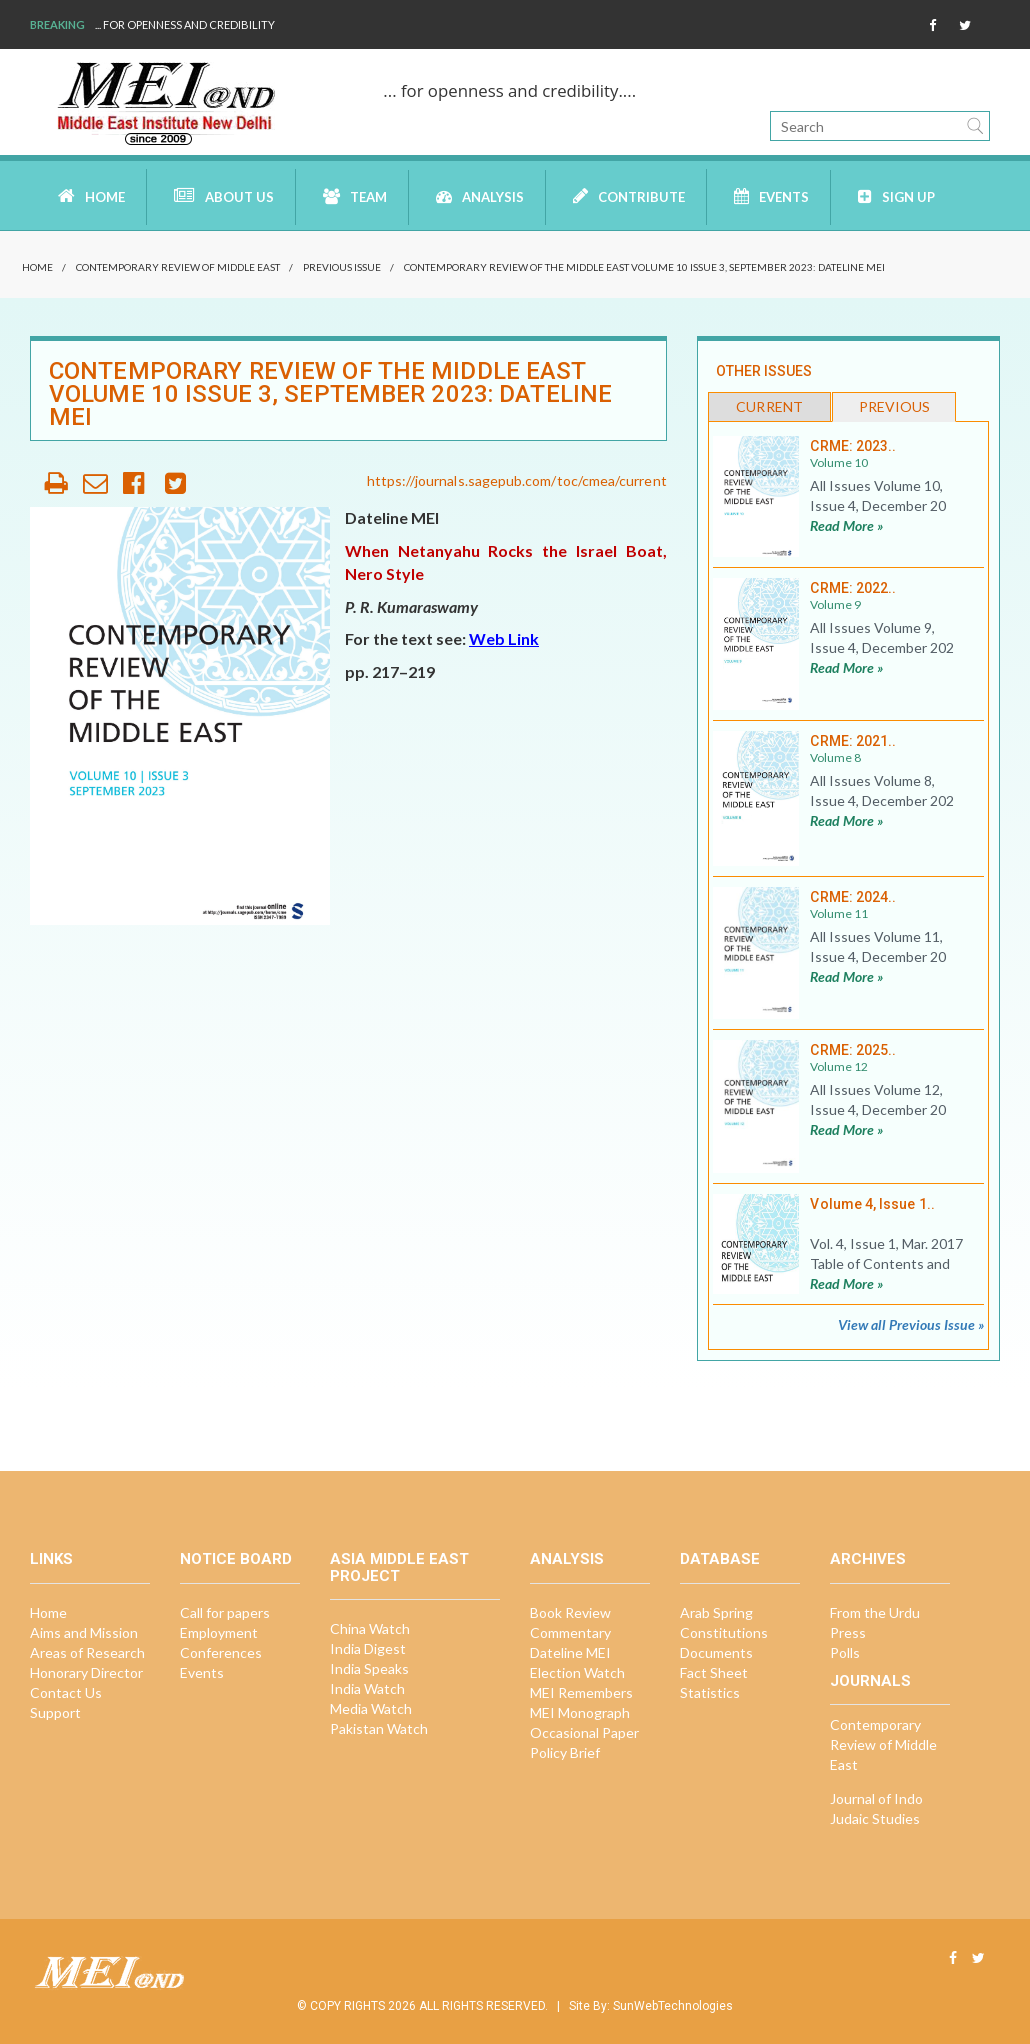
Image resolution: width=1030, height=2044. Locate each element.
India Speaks (369, 1668)
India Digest (368, 1648)
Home (91, 196)
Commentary (570, 1632)
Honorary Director (86, 1672)
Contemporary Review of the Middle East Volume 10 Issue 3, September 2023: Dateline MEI (644, 267)
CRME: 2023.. (853, 446)
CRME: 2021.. (853, 741)
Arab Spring (716, 1612)
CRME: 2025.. (853, 1050)
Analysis (480, 196)
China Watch (370, 1628)
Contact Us (66, 1692)
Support (55, 1712)
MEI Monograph (580, 1712)
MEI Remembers (581, 1692)
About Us (224, 196)
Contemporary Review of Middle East (178, 267)
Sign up (896, 196)
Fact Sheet (714, 1672)
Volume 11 (839, 913)
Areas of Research (87, 1652)
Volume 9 (835, 604)
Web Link (504, 638)
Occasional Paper (584, 1732)
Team (355, 196)
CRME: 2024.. (853, 897)
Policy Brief (565, 1752)
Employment (219, 1632)
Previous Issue (342, 267)
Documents (716, 1652)
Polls (845, 1652)
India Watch (367, 1688)
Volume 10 (839, 462)
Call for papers (225, 1612)
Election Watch (577, 1672)
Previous (895, 406)
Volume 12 (839, 1066)
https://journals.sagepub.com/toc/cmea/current (517, 480)
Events (771, 196)
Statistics (710, 1692)
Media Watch (371, 1708)
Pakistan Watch (379, 1728)
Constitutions (724, 1632)
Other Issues (764, 371)
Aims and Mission (84, 1632)
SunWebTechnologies (673, 2006)
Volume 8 (835, 757)
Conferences (221, 1652)
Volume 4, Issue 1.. (872, 1204)
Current (769, 406)
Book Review (570, 1612)
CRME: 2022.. (853, 588)
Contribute (629, 196)
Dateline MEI (570, 1652)
